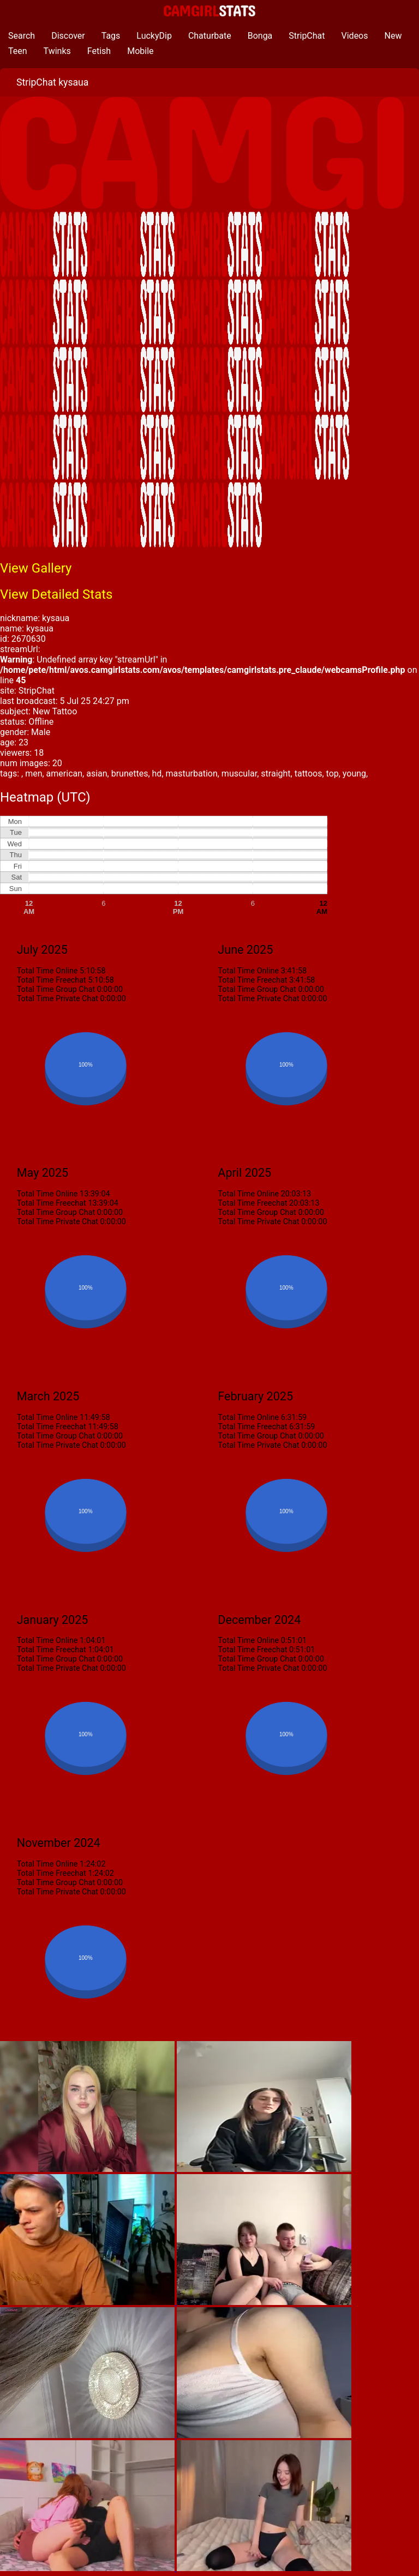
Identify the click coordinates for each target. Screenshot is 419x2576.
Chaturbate (209, 36)
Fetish (99, 51)
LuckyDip (154, 36)
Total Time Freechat (51, 980)
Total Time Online (47, 971)
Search (21, 36)
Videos (355, 36)
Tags (111, 36)
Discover (68, 36)
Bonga (260, 36)
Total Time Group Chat (56, 989)
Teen (17, 51)
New (393, 36)
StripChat (307, 36)
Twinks (57, 51)
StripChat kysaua (52, 82)
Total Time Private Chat (57, 998)
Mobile (140, 51)
